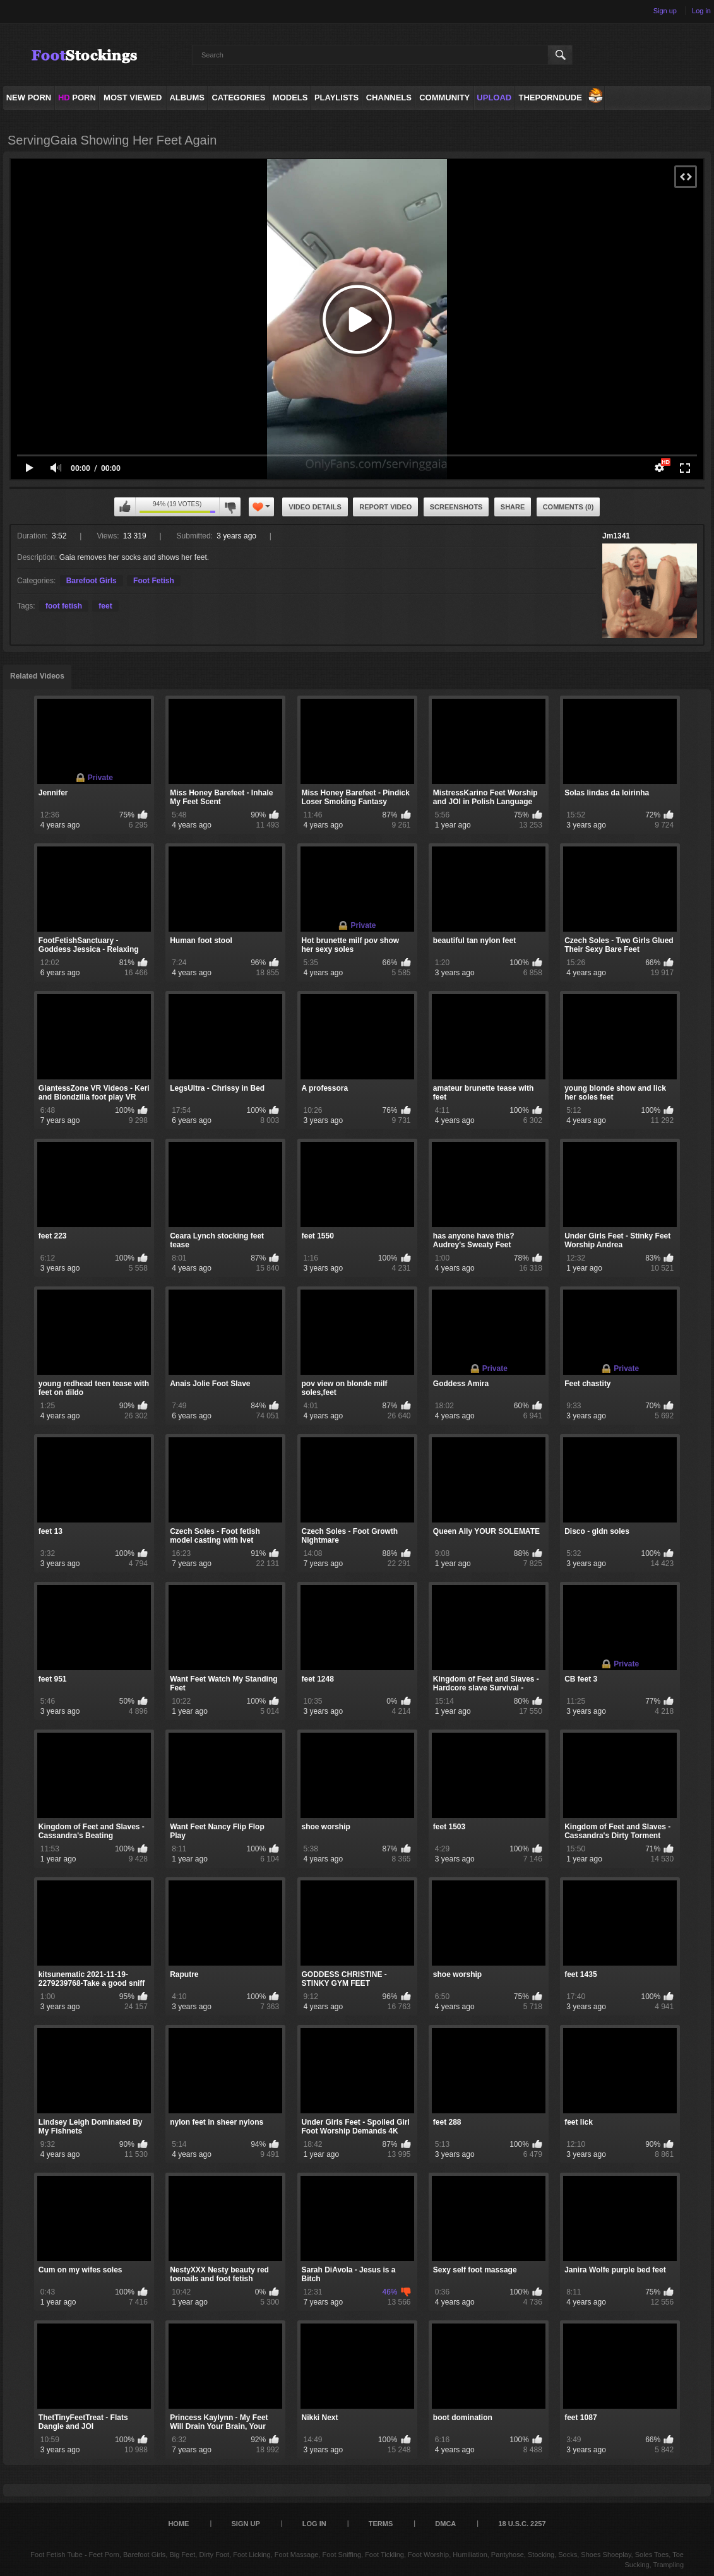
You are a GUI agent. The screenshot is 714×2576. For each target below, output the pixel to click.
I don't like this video (230, 506)
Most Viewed (133, 97)
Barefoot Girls (91, 580)
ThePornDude (549, 97)
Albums (187, 97)
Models (290, 97)
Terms (381, 2523)
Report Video (385, 507)
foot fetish (63, 606)
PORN (77, 97)
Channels (389, 97)
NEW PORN (29, 97)
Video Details (315, 507)
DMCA (445, 2523)
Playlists (336, 97)
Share (513, 507)
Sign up (665, 11)
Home (178, 2523)
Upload (494, 97)
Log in (701, 11)
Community (444, 97)
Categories (238, 97)
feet (105, 606)
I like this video (125, 506)
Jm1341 (616, 535)
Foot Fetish (153, 580)
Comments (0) (568, 507)
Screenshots (456, 507)
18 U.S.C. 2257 (521, 2523)
